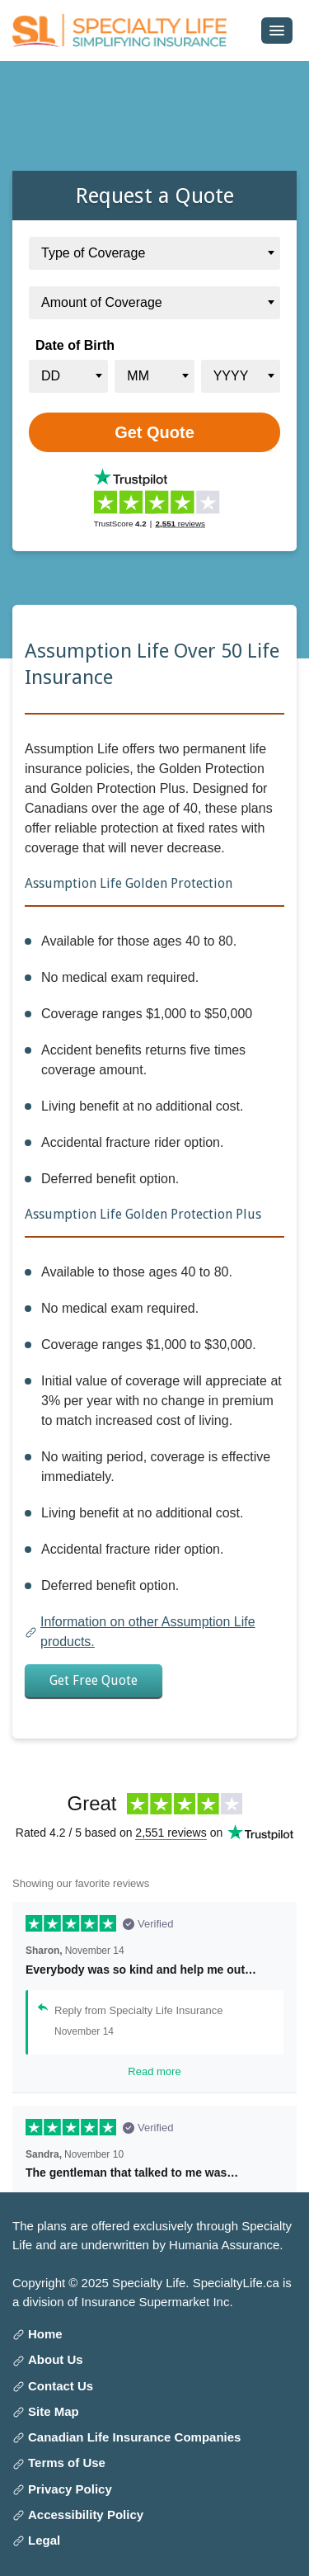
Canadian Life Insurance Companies (134, 2437)
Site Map (53, 2411)
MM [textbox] (138, 376)
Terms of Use (66, 2462)
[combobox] (154, 253)
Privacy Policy (70, 2489)
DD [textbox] (50, 376)
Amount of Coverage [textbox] (101, 302)
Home (45, 2334)
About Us (55, 2359)
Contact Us (60, 2386)
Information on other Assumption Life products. (147, 1632)
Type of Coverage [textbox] (93, 253)
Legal (44, 2540)
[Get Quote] (154, 432)
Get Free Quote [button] (93, 1680)
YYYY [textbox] (231, 376)
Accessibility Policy (85, 2514)
